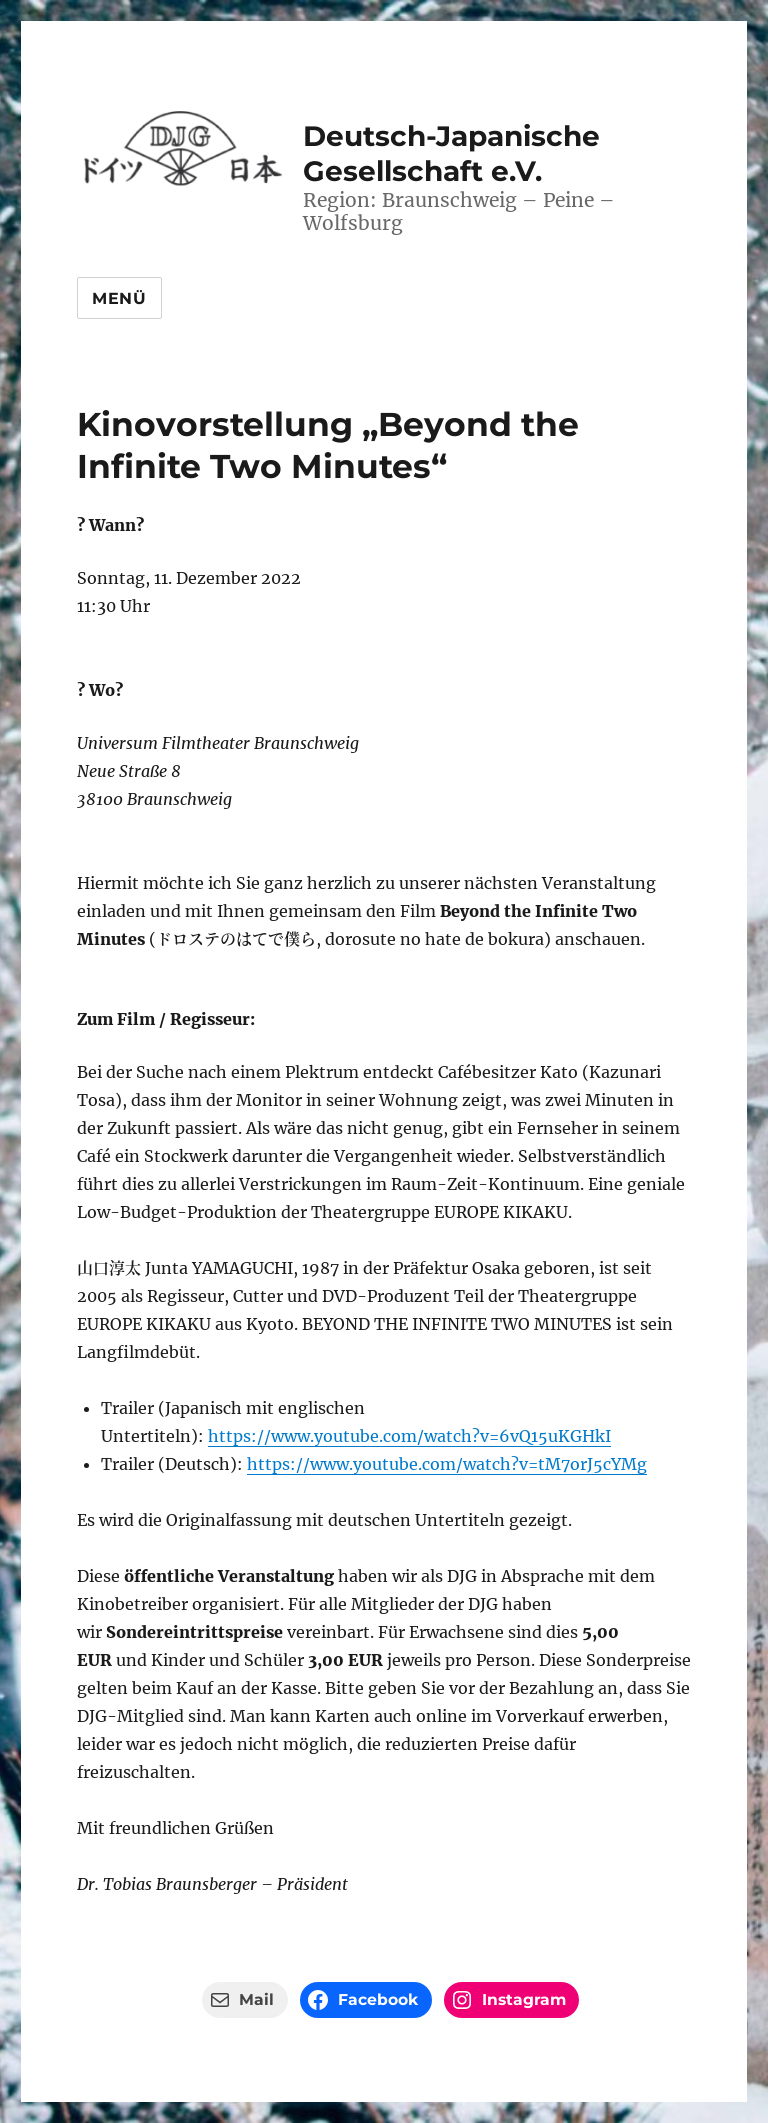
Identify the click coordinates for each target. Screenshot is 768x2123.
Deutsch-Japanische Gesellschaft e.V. (451, 153)
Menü (119, 298)
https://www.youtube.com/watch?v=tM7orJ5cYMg (447, 1464)
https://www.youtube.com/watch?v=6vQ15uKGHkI (409, 1436)
